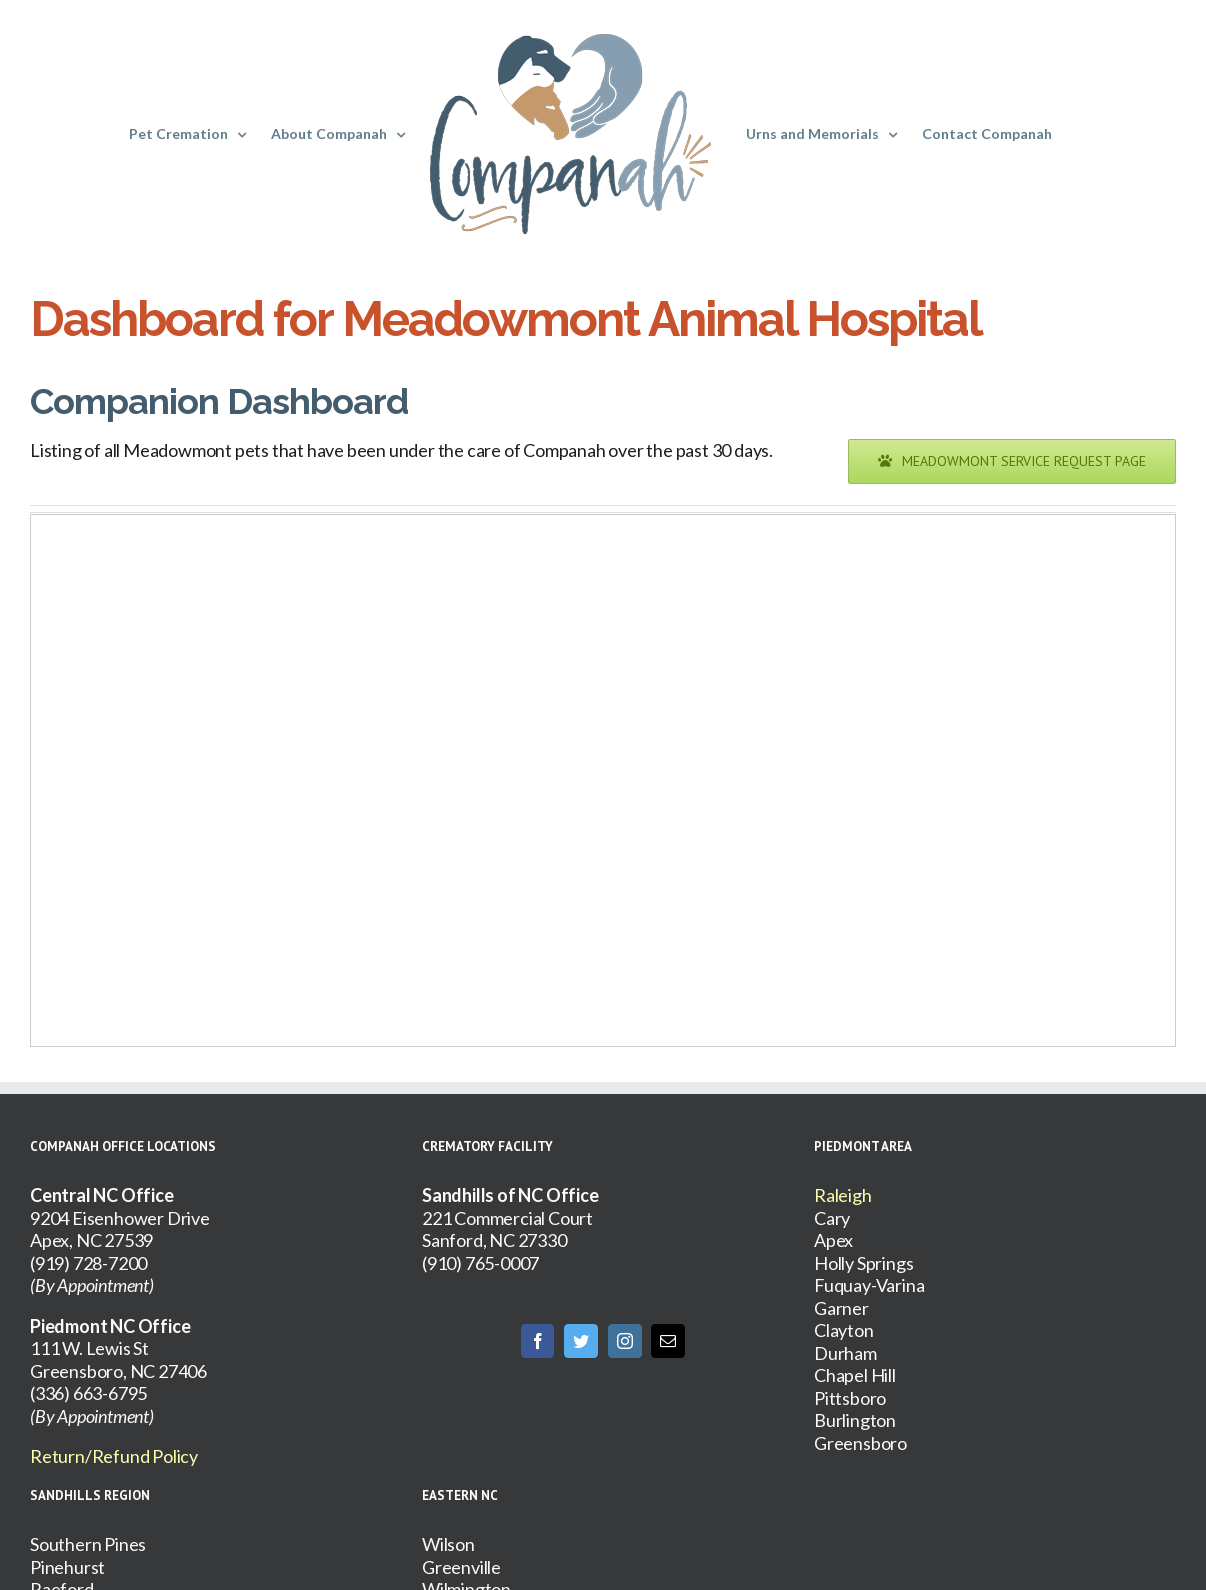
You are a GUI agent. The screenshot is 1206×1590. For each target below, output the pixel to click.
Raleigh (843, 1195)
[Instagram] (625, 1341)
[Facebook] (538, 1341)
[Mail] (668, 1341)
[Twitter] (581, 1341)
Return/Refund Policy (114, 1456)
